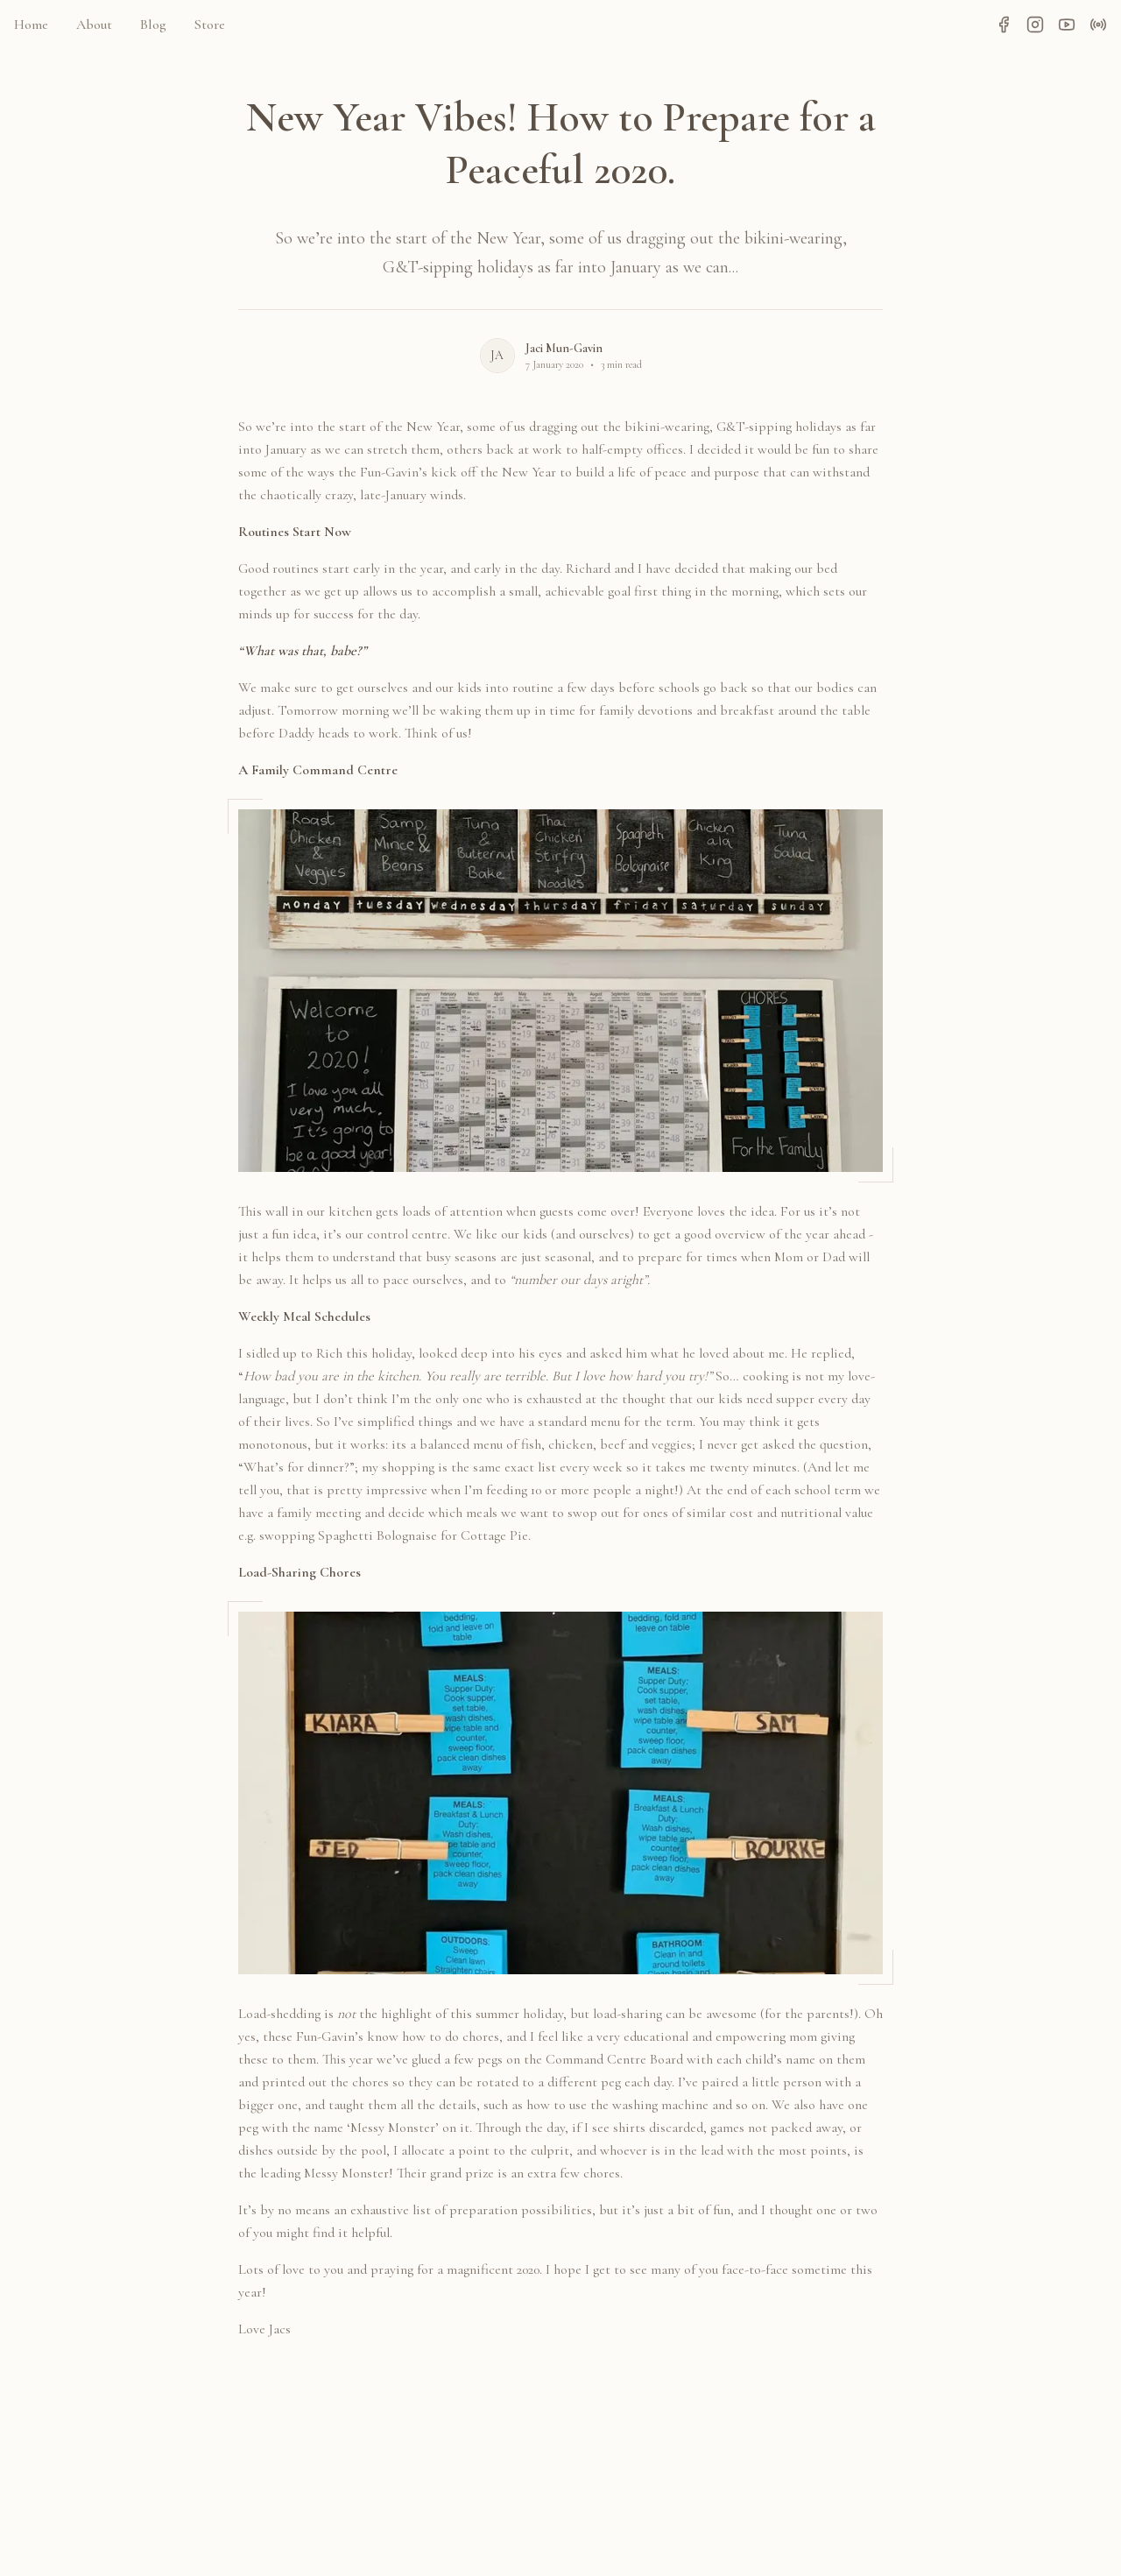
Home (31, 24)
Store (209, 24)
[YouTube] (1066, 24)
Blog (153, 24)
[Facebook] (1003, 24)
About (94, 24)
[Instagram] (1035, 24)
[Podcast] (1098, 24)
